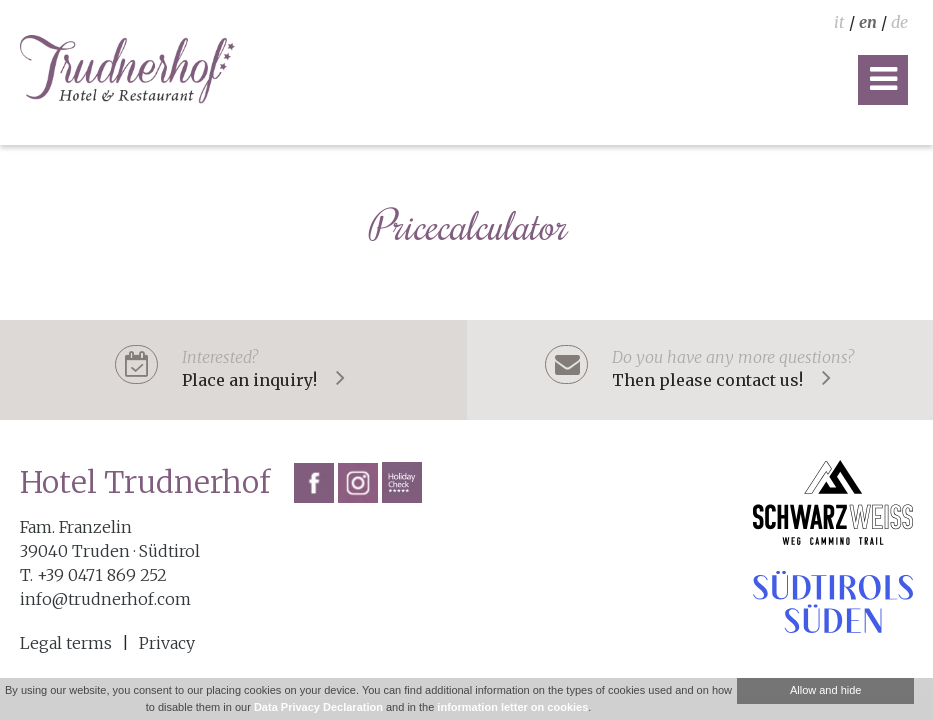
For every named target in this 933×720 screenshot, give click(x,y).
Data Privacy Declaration (318, 707)
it (839, 22)
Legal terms (66, 643)
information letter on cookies (512, 707)
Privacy (167, 643)
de (899, 22)
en (868, 22)
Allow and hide (826, 690)
